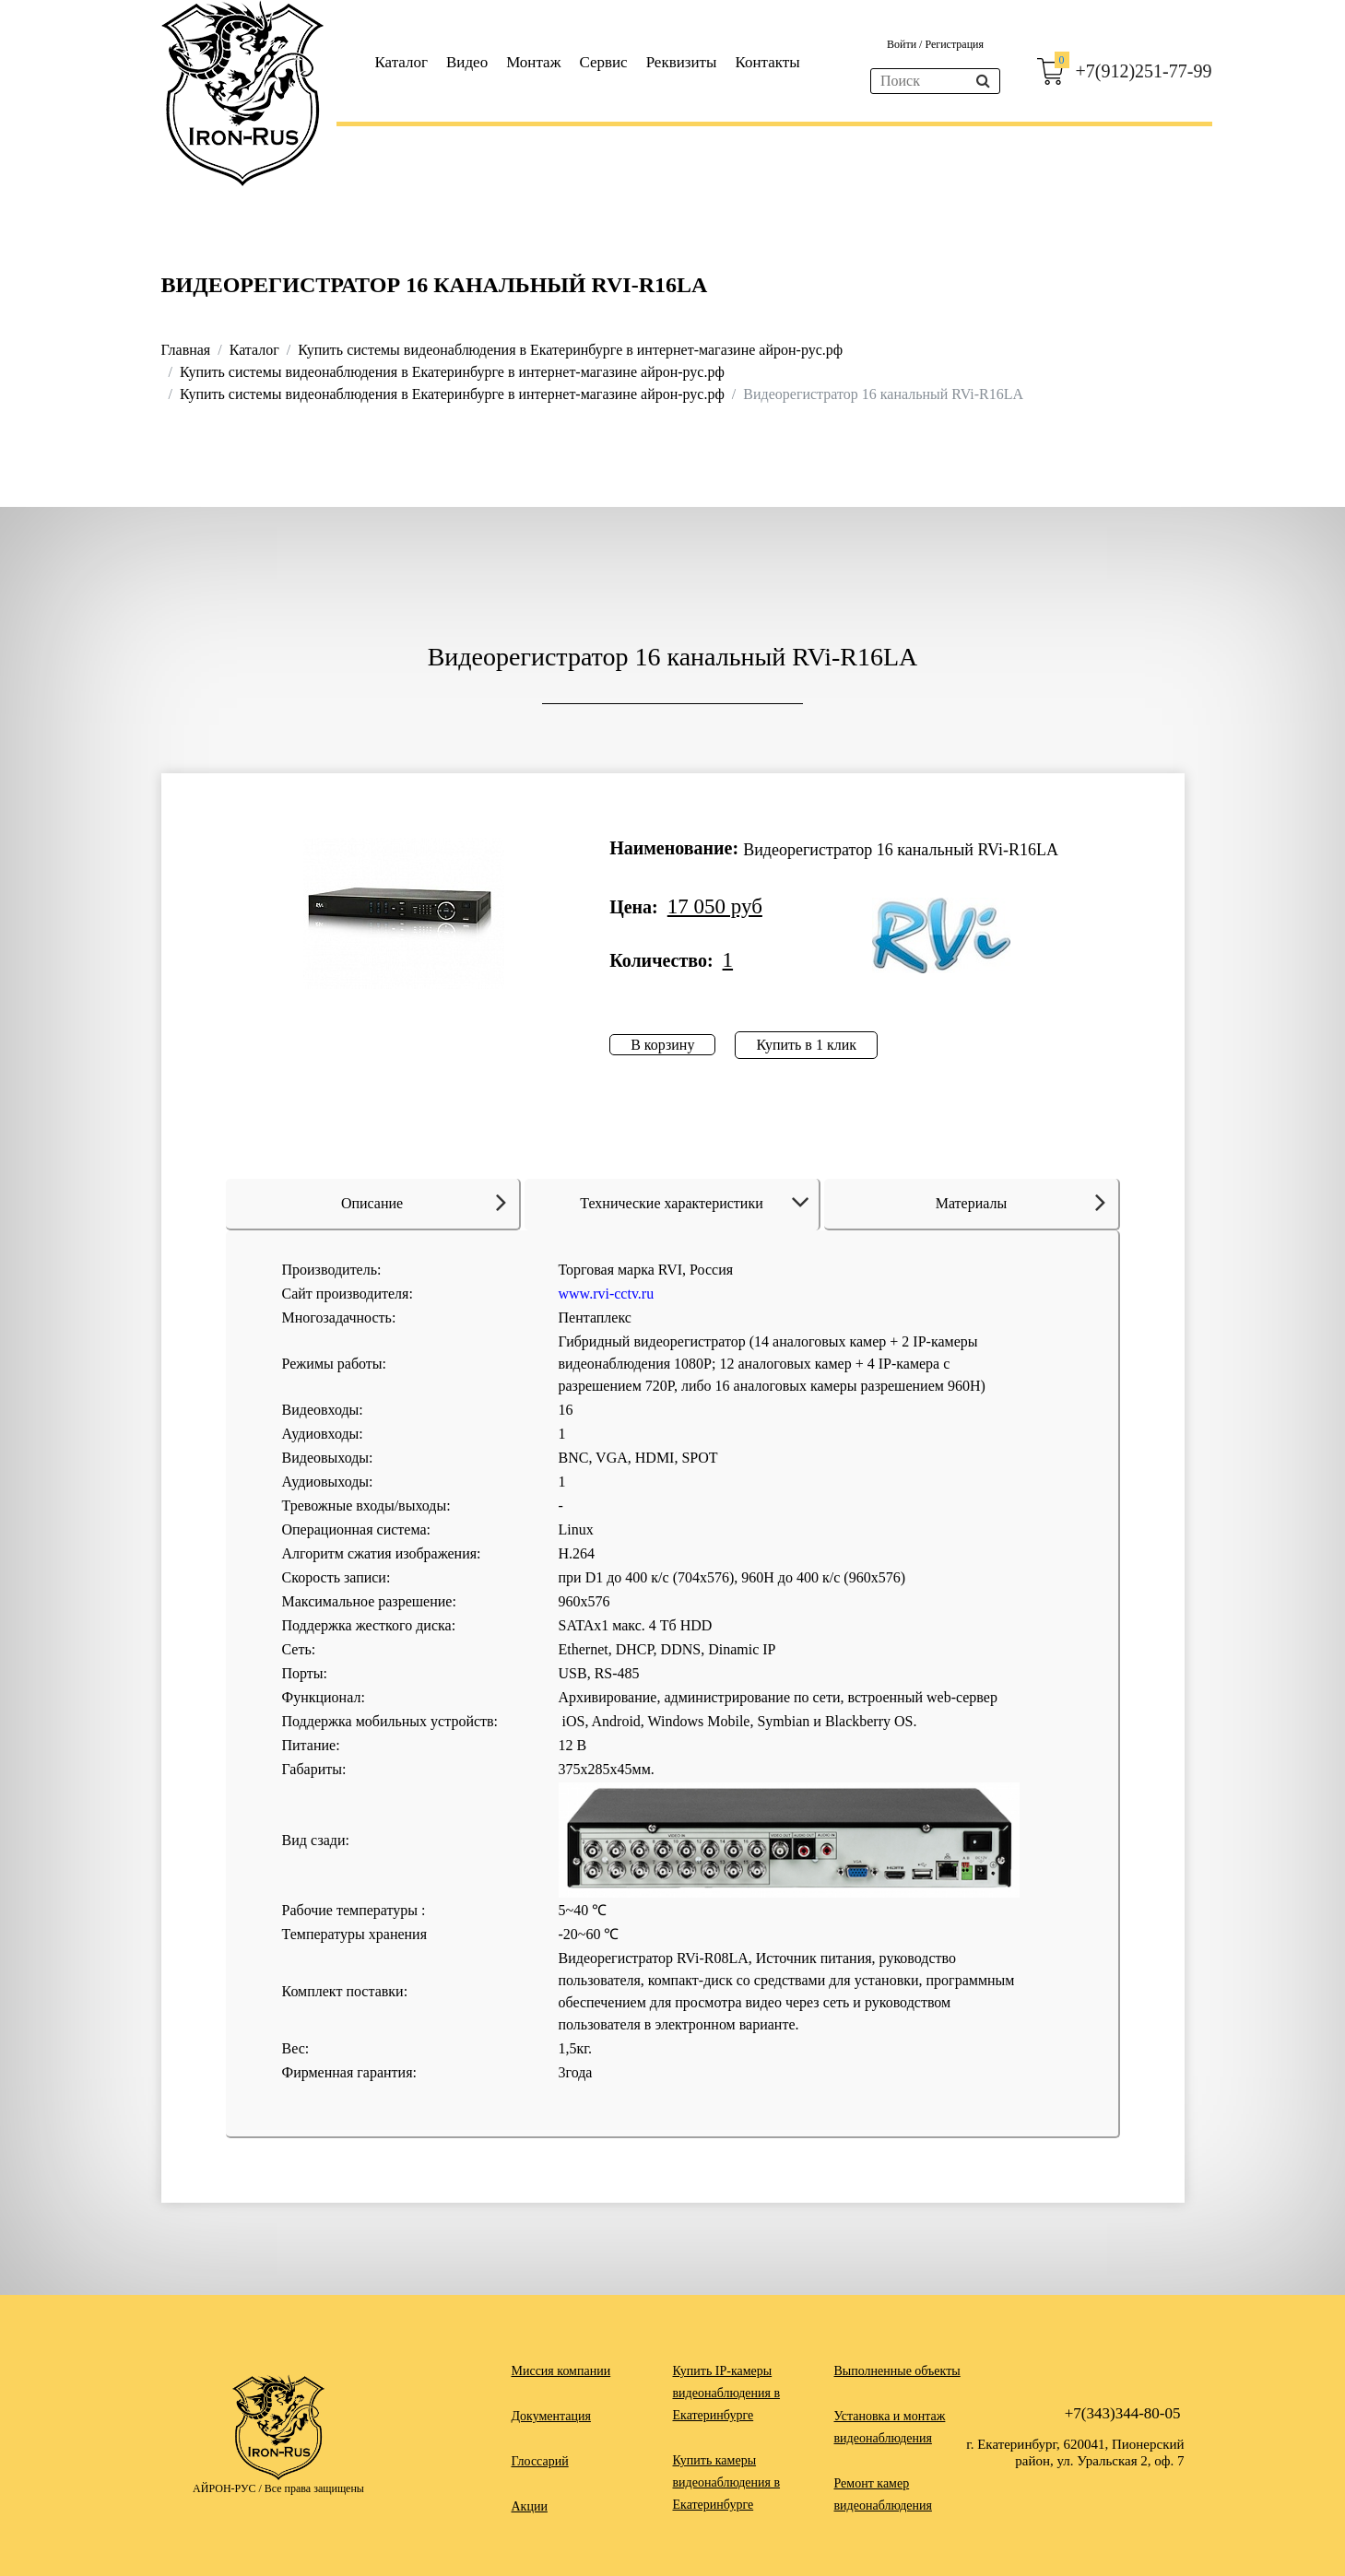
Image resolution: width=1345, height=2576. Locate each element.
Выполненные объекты (897, 2371)
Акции (530, 2506)
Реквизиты (681, 62)
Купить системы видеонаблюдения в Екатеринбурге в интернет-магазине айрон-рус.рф (570, 350)
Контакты (767, 62)
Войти (903, 44)
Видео (467, 62)
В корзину (662, 1045)
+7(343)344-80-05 (1123, 2413)
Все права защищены (314, 2488)
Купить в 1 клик (806, 1045)
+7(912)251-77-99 (1144, 71)
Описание (423, 1202)
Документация (551, 2416)
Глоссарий (540, 2461)
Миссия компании (561, 2371)
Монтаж (533, 62)
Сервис (603, 62)
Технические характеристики (697, 1203)
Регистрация (954, 44)
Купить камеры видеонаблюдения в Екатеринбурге (727, 2482)
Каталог (402, 62)
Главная (186, 350)
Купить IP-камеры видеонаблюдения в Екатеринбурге (727, 2393)
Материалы (1020, 1202)
